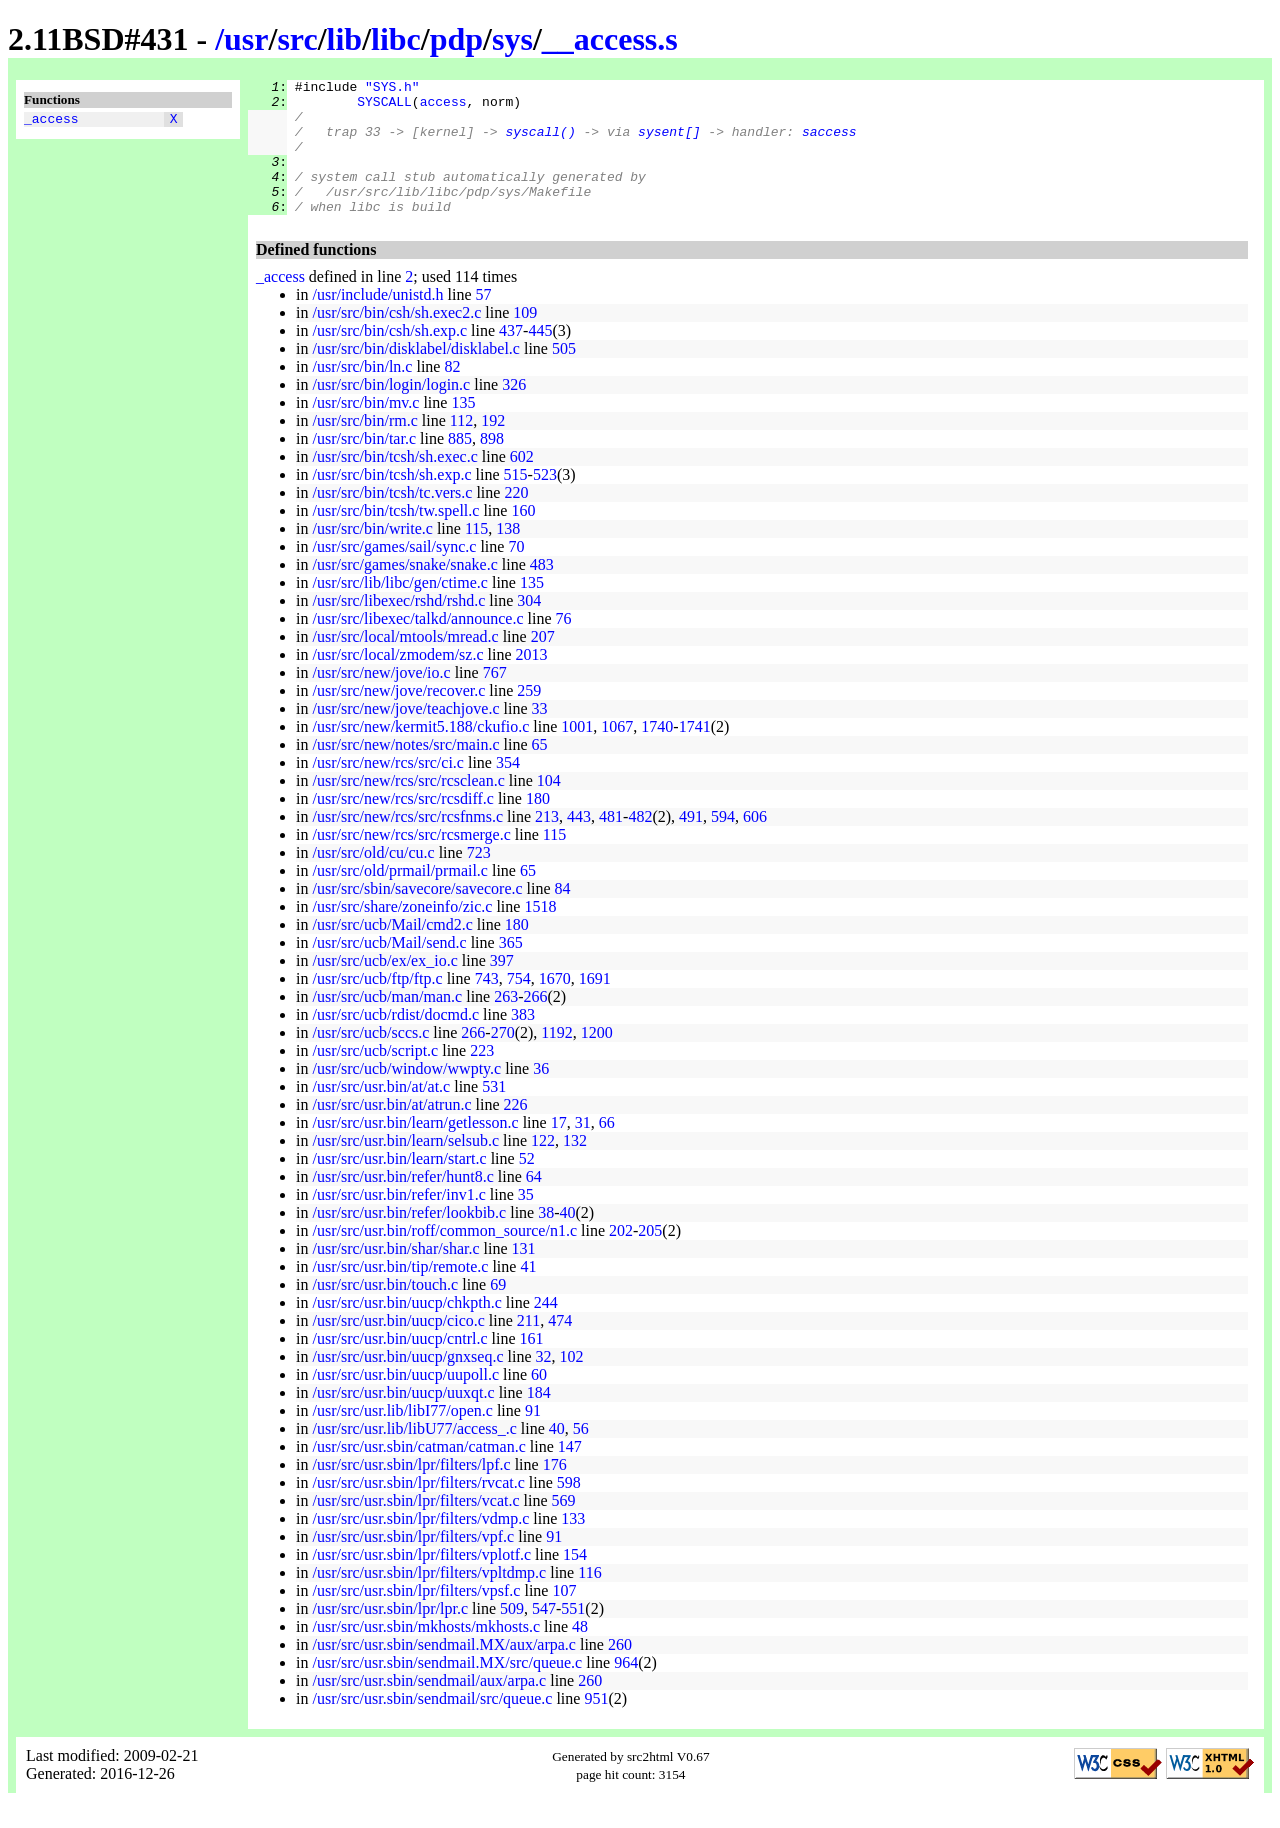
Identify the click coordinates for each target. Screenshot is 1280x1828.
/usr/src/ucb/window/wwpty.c (406, 1095)
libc (396, 39)
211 (528, 1347)
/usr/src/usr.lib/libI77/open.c (402, 1437)
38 (546, 1239)
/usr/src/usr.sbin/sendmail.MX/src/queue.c (447, 1689)
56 (581, 1455)
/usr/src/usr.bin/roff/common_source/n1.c (444, 1257)
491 (691, 843)
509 (512, 1635)
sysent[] (669, 143)
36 (541, 1095)
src (297, 39)
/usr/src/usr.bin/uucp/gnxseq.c (407, 1383)
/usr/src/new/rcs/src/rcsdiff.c (402, 825)
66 (607, 1149)
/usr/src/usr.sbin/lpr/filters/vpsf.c (416, 1617)
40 (568, 1239)
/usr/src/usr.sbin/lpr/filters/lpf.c (411, 1491)
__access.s (610, 39)
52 (527, 1185)
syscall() (540, 143)
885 (460, 465)
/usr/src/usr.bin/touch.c (385, 1311)
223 (482, 1077)
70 (516, 573)
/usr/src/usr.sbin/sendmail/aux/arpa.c (429, 1707)
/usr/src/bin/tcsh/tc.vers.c (392, 519)
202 (621, 1257)
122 (543, 1167)
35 (526, 1221)
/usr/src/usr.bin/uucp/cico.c (398, 1347)
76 (563, 645)
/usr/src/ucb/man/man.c (387, 1023)
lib (345, 39)
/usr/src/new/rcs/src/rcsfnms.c (407, 843)
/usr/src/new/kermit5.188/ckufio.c (420, 753)
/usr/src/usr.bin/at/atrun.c (391, 1131)
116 (589, 1599)
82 (452, 393)
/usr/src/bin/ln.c (362, 393)
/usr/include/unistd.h (377, 321)
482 (640, 843)
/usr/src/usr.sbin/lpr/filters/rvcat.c (418, 1509)
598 (569, 1509)
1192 (556, 1059)
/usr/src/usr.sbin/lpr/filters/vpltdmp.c (429, 1599)
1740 (657, 753)
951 (596, 1725)
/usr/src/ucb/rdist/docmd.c (395, 1041)
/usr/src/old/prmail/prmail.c (400, 897)
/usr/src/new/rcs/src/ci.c (388, 789)
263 (506, 1023)
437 (511, 357)
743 (487, 1005)
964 (626, 1689)
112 (461, 447)
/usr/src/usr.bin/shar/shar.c (395, 1275)
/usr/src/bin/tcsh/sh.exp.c (391, 501)
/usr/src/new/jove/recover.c (398, 717)
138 (508, 555)
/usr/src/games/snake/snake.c (404, 591)
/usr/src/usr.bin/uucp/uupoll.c (405, 1401)
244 (546, 1329)
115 (476, 555)
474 (560, 1347)
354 (508, 789)
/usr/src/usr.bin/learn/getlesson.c (415, 1149)
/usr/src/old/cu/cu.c (373, 879)
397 (502, 987)
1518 (540, 933)
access (443, 107)
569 (564, 1527)
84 (563, 915)
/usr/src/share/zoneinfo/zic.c (402, 933)
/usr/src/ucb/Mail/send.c (389, 969)
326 (514, 411)
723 (479, 879)
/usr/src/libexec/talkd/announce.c (417, 645)
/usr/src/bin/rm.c (364, 447)
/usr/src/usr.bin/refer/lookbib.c (409, 1239)
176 (555, 1491)
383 (523, 1041)
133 (573, 1545)
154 (575, 1581)
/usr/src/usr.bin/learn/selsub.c (405, 1167)
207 (543, 663)
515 (516, 501)
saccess (829, 143)
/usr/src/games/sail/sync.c (394, 573)
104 (549, 807)
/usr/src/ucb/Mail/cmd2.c (392, 951)
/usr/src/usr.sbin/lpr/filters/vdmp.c (420, 1545)
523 (545, 501)
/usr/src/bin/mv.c (365, 429)
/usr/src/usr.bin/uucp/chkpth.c (406, 1329)
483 (542, 591)
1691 (595, 1005)
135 (463, 429)
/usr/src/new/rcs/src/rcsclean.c (408, 807)
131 (524, 1275)
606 (755, 843)
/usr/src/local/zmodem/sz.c (397, 681)
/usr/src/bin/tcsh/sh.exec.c (394, 483)
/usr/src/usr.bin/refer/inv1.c (398, 1221)
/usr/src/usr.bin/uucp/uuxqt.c (403, 1419)
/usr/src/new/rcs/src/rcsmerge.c (411, 861)
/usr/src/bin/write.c (372, 555)
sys (512, 39)
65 (540, 771)
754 (519, 1005)
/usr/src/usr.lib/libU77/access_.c (414, 1455)
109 (525, 339)
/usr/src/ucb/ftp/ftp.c (377, 1005)
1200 (597, 1059)
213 (547, 843)
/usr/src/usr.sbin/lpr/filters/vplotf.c (421, 1581)
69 (498, 1311)
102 (572, 1383)
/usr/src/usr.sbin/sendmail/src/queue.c (432, 1725)
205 (650, 1257)
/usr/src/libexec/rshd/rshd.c (398, 627)
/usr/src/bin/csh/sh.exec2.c (396, 339)
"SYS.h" (392, 89)
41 (528, 1293)
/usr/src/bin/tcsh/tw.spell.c (395, 537)
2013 (532, 681)
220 (516, 519)
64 (534, 1203)
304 (529, 627)
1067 (617, 753)
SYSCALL (384, 107)
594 (723, 843)
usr (246, 39)
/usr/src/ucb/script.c (375, 1077)
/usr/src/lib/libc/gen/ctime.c (400, 609)
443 (579, 843)
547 (544, 1635)
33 (540, 735)
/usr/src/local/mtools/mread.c (405, 663)
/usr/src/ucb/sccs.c (370, 1059)
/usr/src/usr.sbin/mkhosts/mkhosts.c (426, 1653)
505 (564, 375)
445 (540, 357)
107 (564, 1617)
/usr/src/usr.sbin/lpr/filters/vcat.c (415, 1527)
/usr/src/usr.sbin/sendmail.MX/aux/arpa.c (444, 1671)
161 (532, 1365)
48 (580, 1653)
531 (494, 1113)
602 (522, 483)
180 (538, 825)
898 (492, 465)
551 (573, 1635)
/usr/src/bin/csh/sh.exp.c (389, 357)
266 (536, 1023)
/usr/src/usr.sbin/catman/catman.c (418, 1473)
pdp (456, 39)
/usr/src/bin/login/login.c (391, 411)
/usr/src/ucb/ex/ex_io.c (384, 987)
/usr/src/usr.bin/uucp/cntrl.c (399, 1365)
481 (611, 843)
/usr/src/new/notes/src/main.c (405, 771)
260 (620, 1671)
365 (511, 969)
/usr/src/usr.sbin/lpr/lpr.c (390, 1635)
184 (539, 1419)
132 (575, 1167)
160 (523, 537)
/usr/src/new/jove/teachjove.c (405, 735)
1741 (695, 753)
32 (544, 1383)
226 (516, 1131)
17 (559, 1149)
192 (493, 447)
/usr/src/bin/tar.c (364, 465)
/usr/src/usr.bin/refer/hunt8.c (402, 1203)
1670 (555, 1005)
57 (484, 321)
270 (503, 1059)
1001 (577, 753)
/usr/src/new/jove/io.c (381, 699)
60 (539, 1401)
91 (533, 1437)
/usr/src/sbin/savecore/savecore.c (417, 915)
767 (495, 699)
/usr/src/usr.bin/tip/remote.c (400, 1293)
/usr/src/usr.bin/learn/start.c (399, 1185)
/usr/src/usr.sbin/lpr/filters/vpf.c (413, 1563)
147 (570, 1473)
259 (529, 717)
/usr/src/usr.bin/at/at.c (381, 1113)
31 (583, 1149)
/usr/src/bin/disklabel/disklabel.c (416, 375)
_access (51, 121)
